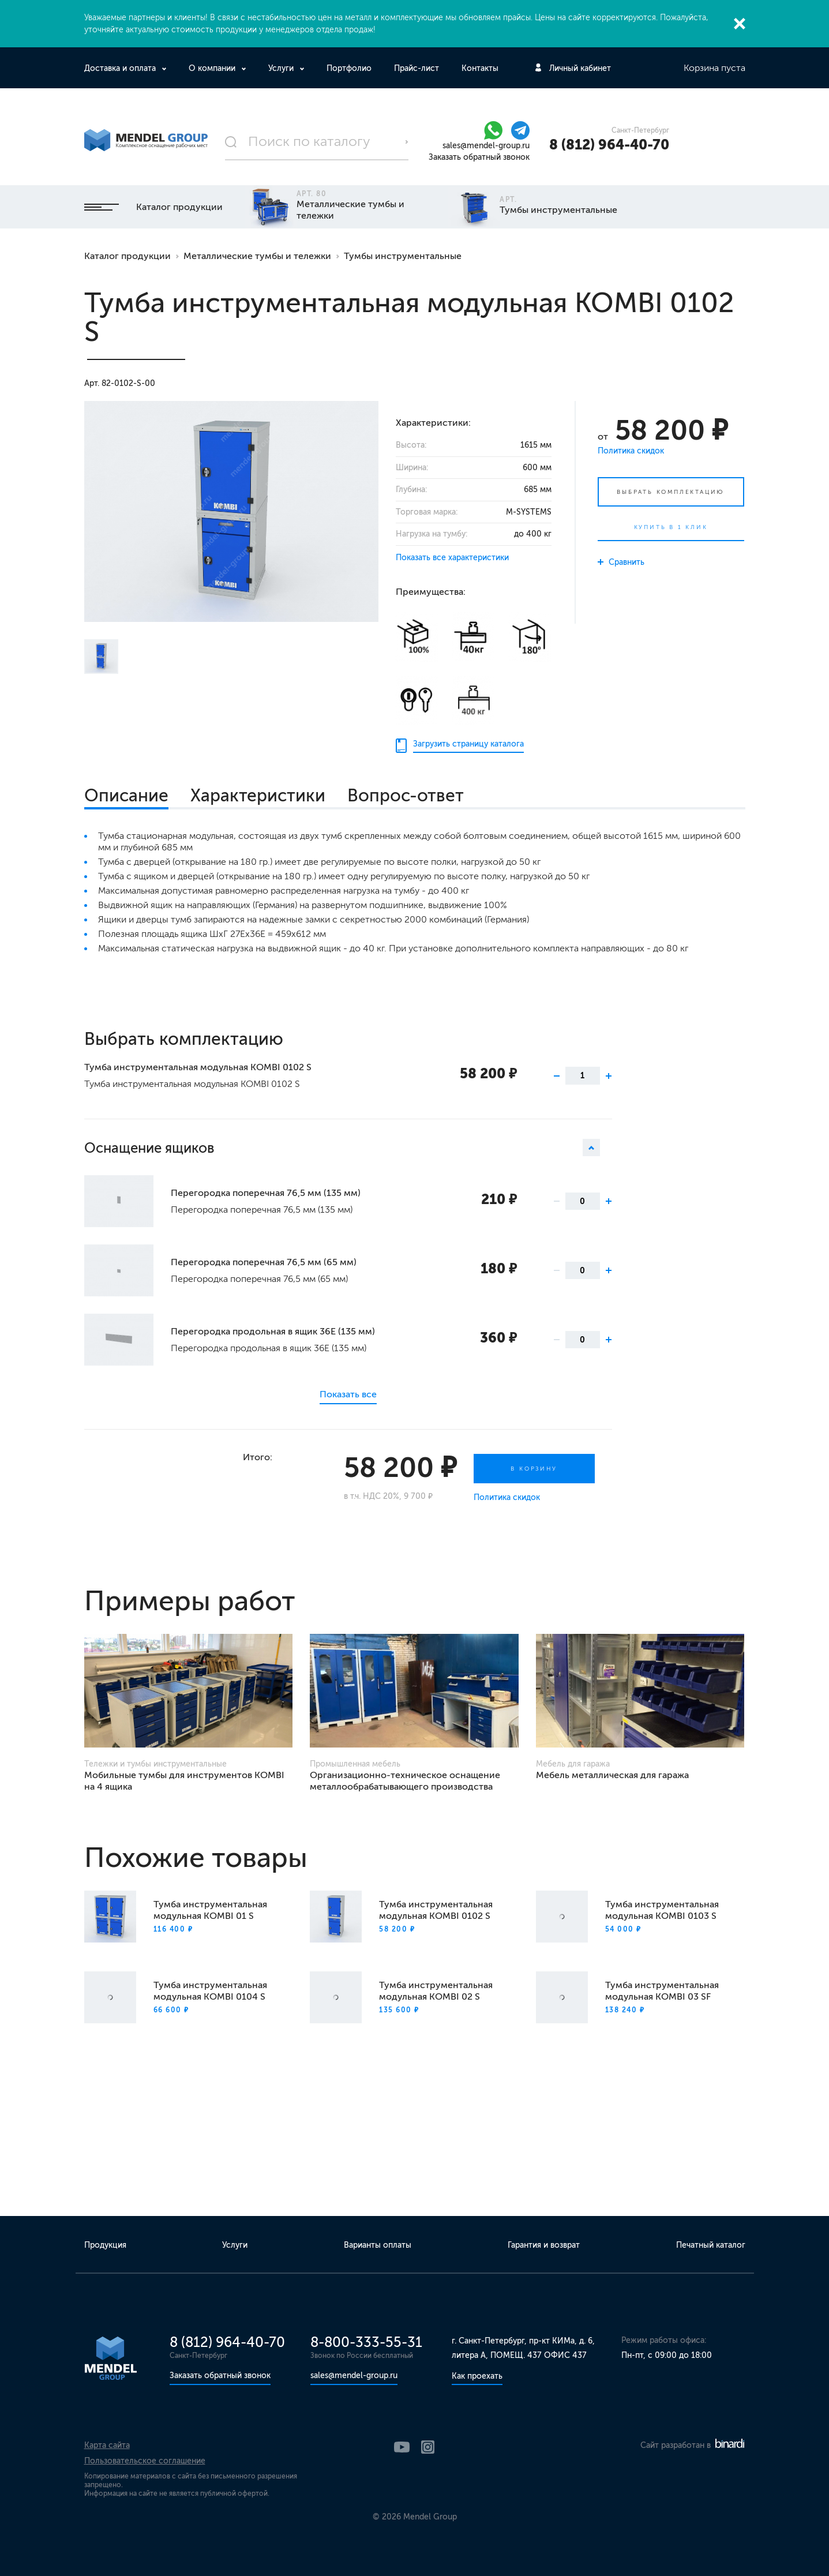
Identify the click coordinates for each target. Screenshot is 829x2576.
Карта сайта (107, 2445)
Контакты (480, 68)
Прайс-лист (416, 68)
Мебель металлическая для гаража (612, 1774)
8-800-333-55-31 (366, 2342)
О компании (213, 68)
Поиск (406, 142)
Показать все (348, 1394)
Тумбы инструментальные (403, 255)
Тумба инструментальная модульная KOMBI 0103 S (662, 1910)
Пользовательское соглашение (144, 2461)
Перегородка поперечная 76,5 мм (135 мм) (266, 1192)
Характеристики (257, 795)
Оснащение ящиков (342, 1147)
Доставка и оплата (121, 68)
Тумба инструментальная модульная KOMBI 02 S (436, 1990)
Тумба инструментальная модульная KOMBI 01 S (210, 1910)
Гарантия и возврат (544, 2245)
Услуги (282, 68)
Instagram (427, 2447)
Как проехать (477, 2376)
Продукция (105, 2245)
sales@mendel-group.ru (486, 146)
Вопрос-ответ (405, 795)
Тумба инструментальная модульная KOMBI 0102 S (198, 1067)
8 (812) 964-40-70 (609, 144)
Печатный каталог (710, 2245)
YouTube (402, 2447)
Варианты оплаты (377, 2245)
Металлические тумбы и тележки (257, 255)
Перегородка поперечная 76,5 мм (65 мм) (264, 1262)
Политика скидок (631, 451)
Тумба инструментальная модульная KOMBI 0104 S (210, 1990)
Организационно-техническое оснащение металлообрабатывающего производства (405, 1780)
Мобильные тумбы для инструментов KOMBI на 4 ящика (184, 1780)
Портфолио (349, 68)
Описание (126, 795)
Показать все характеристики (452, 558)
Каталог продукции (153, 206)
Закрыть (739, 23)
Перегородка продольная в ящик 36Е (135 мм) (273, 1331)
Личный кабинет (580, 68)
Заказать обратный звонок (479, 157)
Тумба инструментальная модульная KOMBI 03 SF (662, 1990)
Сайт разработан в (692, 2445)
